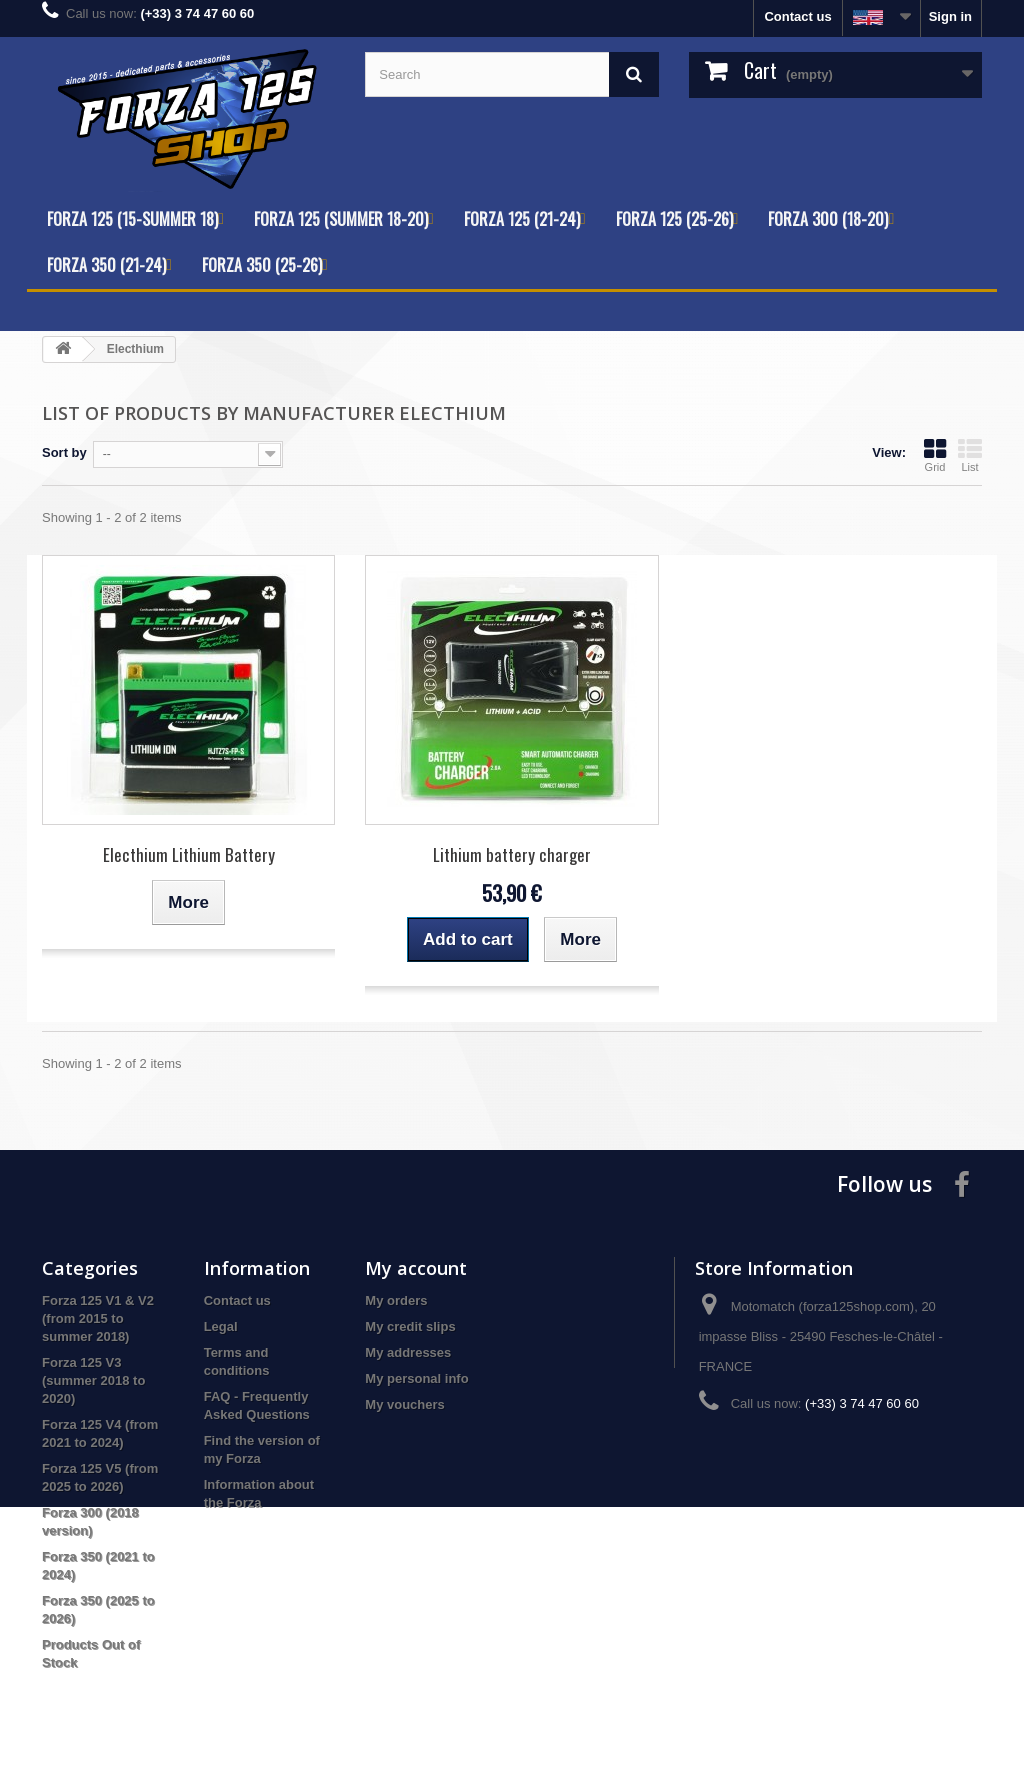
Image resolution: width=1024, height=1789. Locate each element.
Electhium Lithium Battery (189, 854)
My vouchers (404, 1404)
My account (416, 1268)
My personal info (416, 1378)
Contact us (797, 16)
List (970, 455)
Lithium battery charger (512, 854)
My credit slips (410, 1326)
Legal (221, 1326)
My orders (396, 1300)
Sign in (950, 16)
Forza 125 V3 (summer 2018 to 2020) (93, 1380)
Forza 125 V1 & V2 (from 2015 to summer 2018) (98, 1318)
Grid (935, 455)
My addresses (408, 1352)
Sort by (64, 452)
